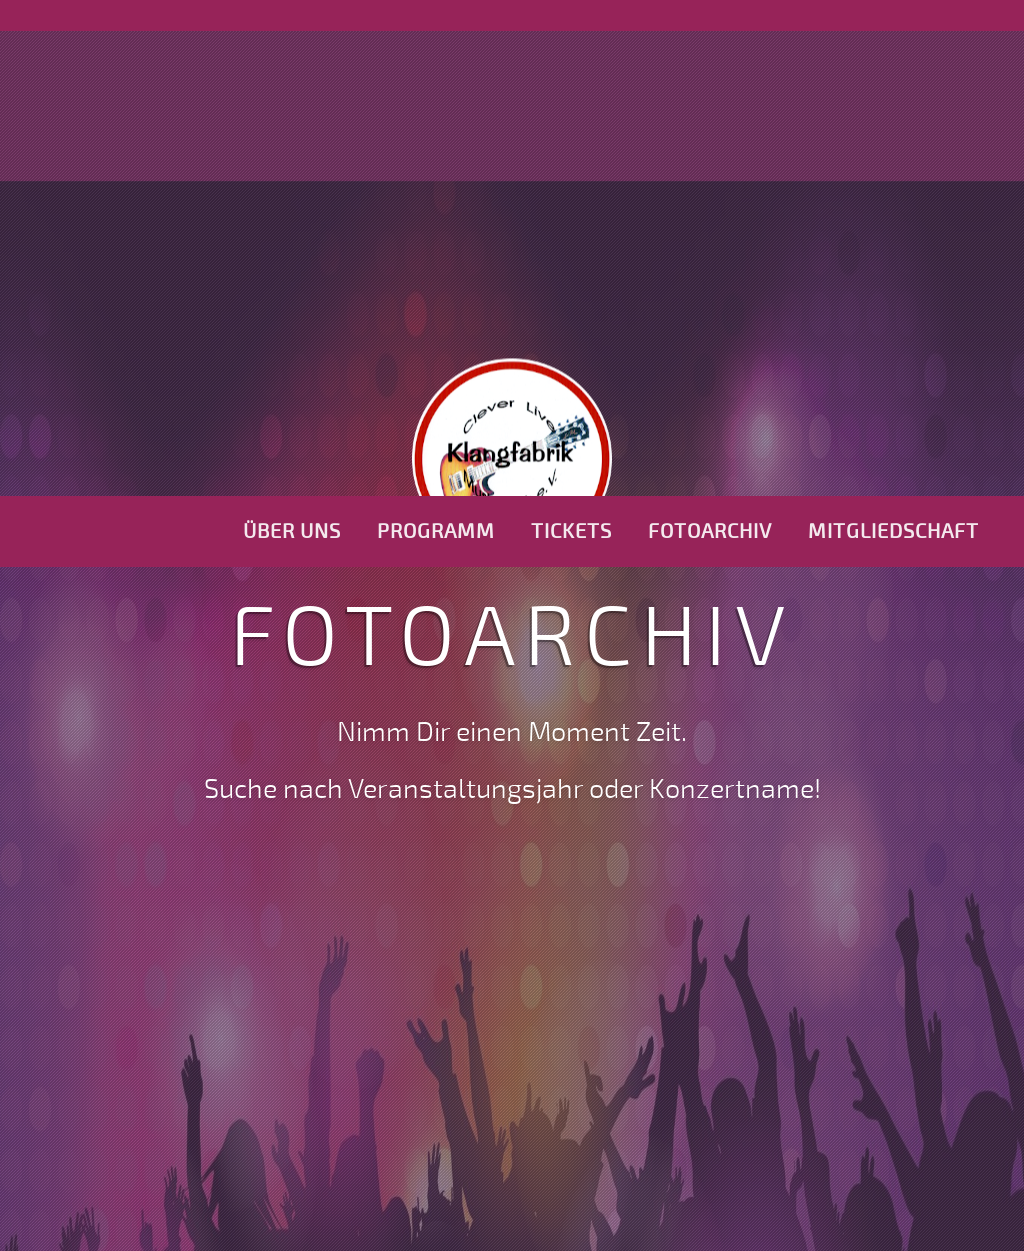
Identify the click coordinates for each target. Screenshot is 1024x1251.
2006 (61, 985)
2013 (637, 985)
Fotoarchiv (710, 35)
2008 (231, 985)
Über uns (292, 35)
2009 (318, 985)
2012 (557, 985)
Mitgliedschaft (893, 35)
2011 (479, 985)
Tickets (571, 35)
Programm (436, 35)
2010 (401, 985)
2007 (146, 985)
